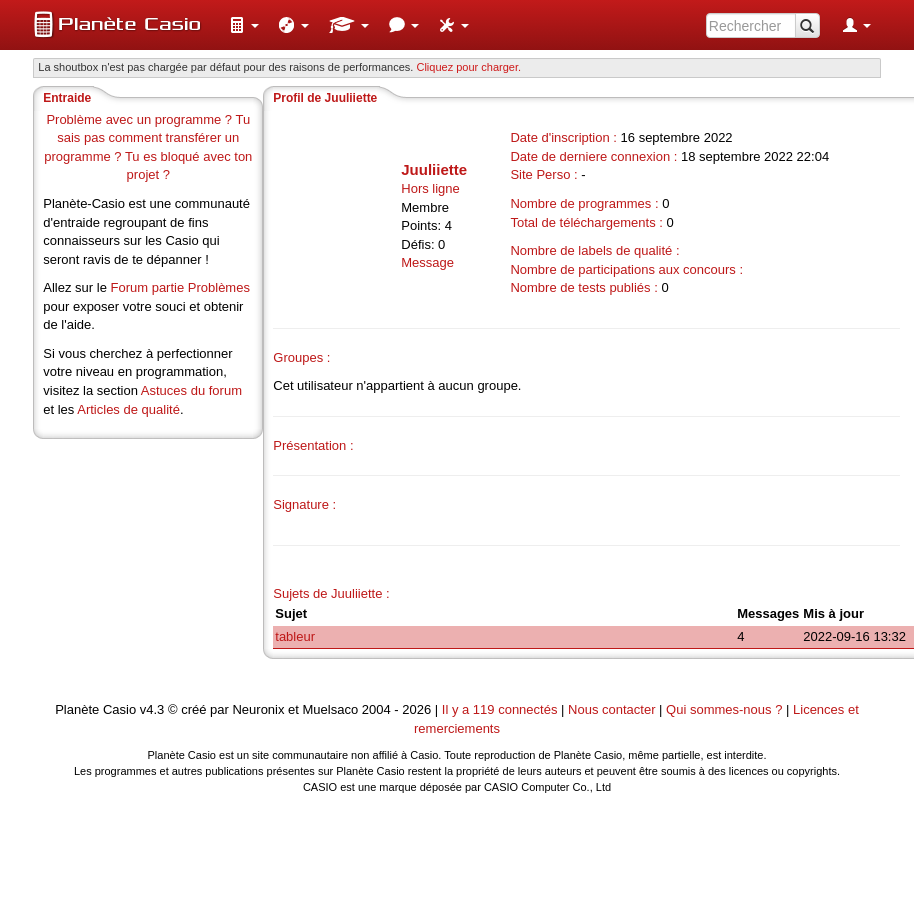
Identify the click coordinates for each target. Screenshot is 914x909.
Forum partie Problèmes (179, 287)
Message (427, 262)
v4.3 (152, 709)
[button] (244, 25)
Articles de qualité (128, 409)
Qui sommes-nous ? (724, 709)
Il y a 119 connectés (501, 709)
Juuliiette (434, 169)
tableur (295, 636)
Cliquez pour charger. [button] (468, 67)
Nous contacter (611, 709)
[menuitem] (244, 25)
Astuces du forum (191, 390)
